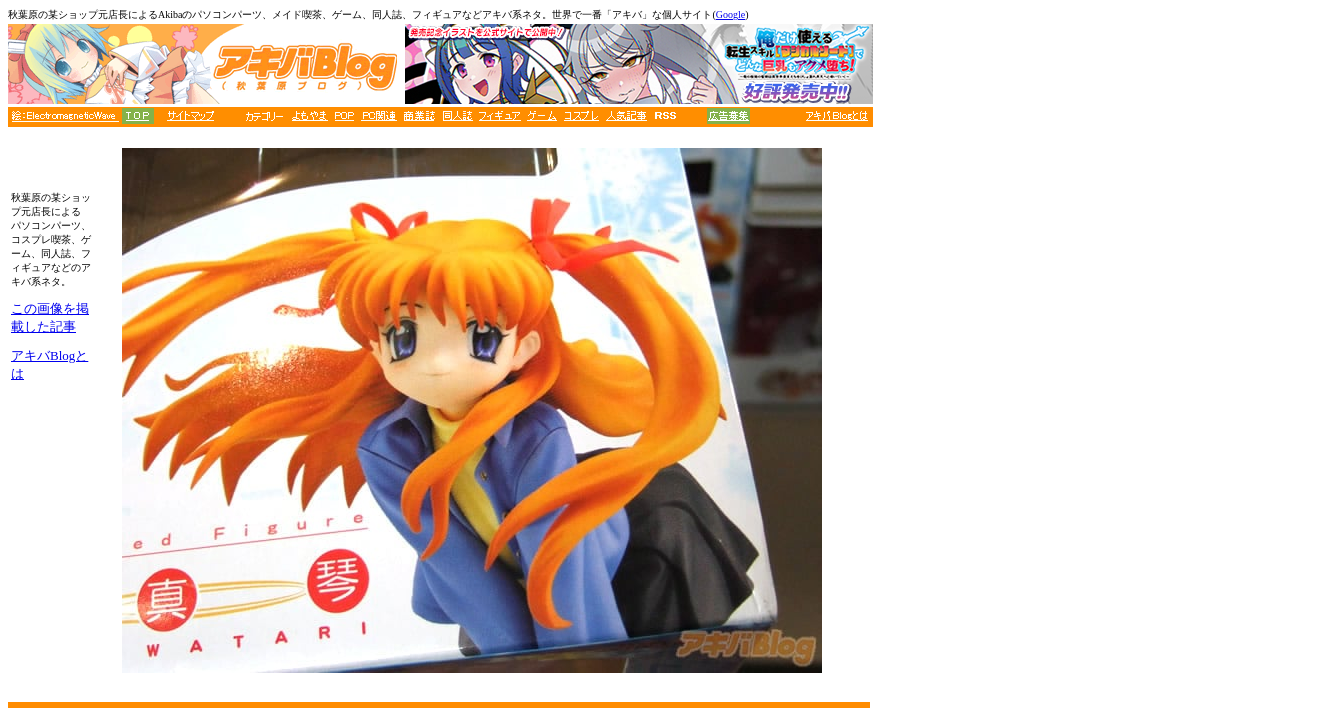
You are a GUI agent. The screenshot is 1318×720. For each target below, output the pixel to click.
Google (730, 14)
